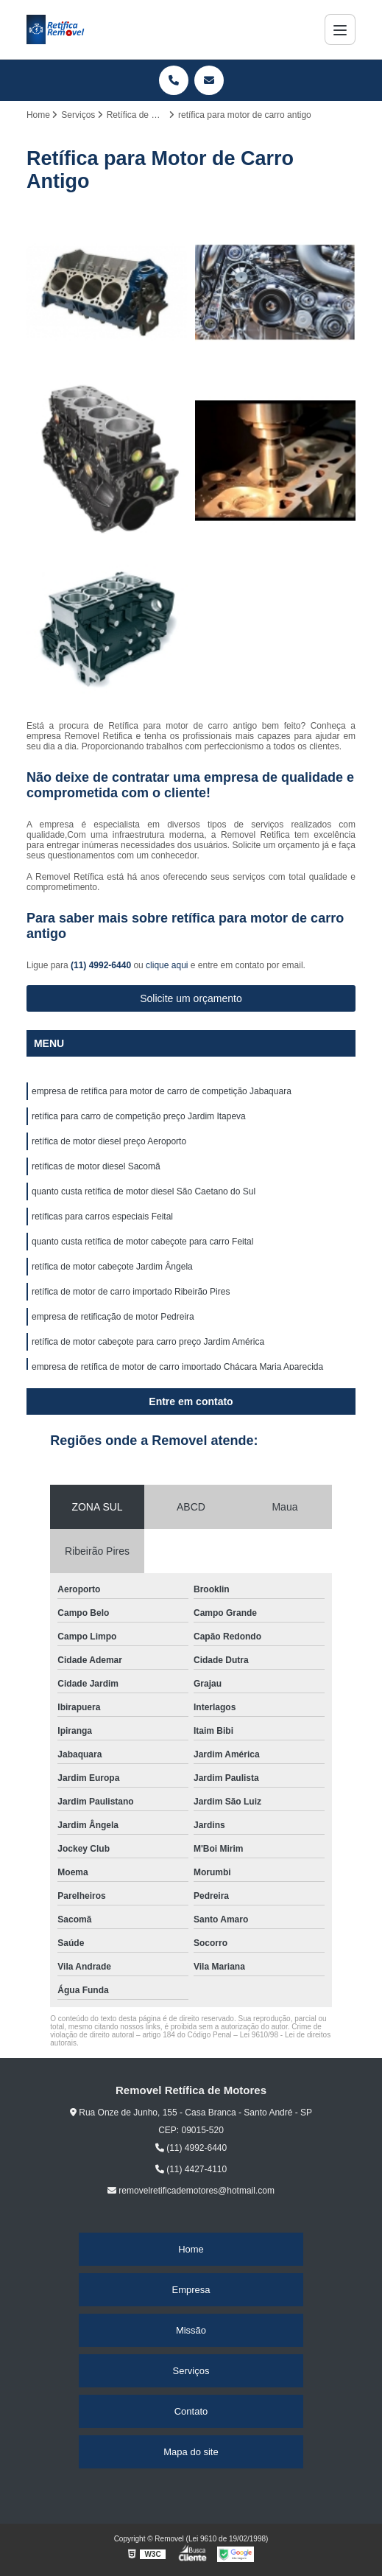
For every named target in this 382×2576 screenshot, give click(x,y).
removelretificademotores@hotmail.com (191, 2190)
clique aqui (167, 965)
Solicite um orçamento (191, 998)
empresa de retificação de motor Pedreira (113, 1317)
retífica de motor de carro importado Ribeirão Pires (131, 1292)
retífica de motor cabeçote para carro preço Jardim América (148, 1342)
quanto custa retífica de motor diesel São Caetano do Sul (143, 1191)
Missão (191, 2330)
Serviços (191, 2370)
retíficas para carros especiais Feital (102, 1216)
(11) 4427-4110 (191, 2169)
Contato (191, 2411)
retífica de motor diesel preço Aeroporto (109, 1141)
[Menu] (340, 29)
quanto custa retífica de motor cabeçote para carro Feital (143, 1241)
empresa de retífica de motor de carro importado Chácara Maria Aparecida (177, 1367)
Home (191, 2249)
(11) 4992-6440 (102, 965)
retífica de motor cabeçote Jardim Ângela (112, 1266)
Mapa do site (190, 2451)
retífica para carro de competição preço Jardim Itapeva (139, 1116)
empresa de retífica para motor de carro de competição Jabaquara (161, 1091)
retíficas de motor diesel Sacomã (96, 1166)
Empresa (190, 2289)
